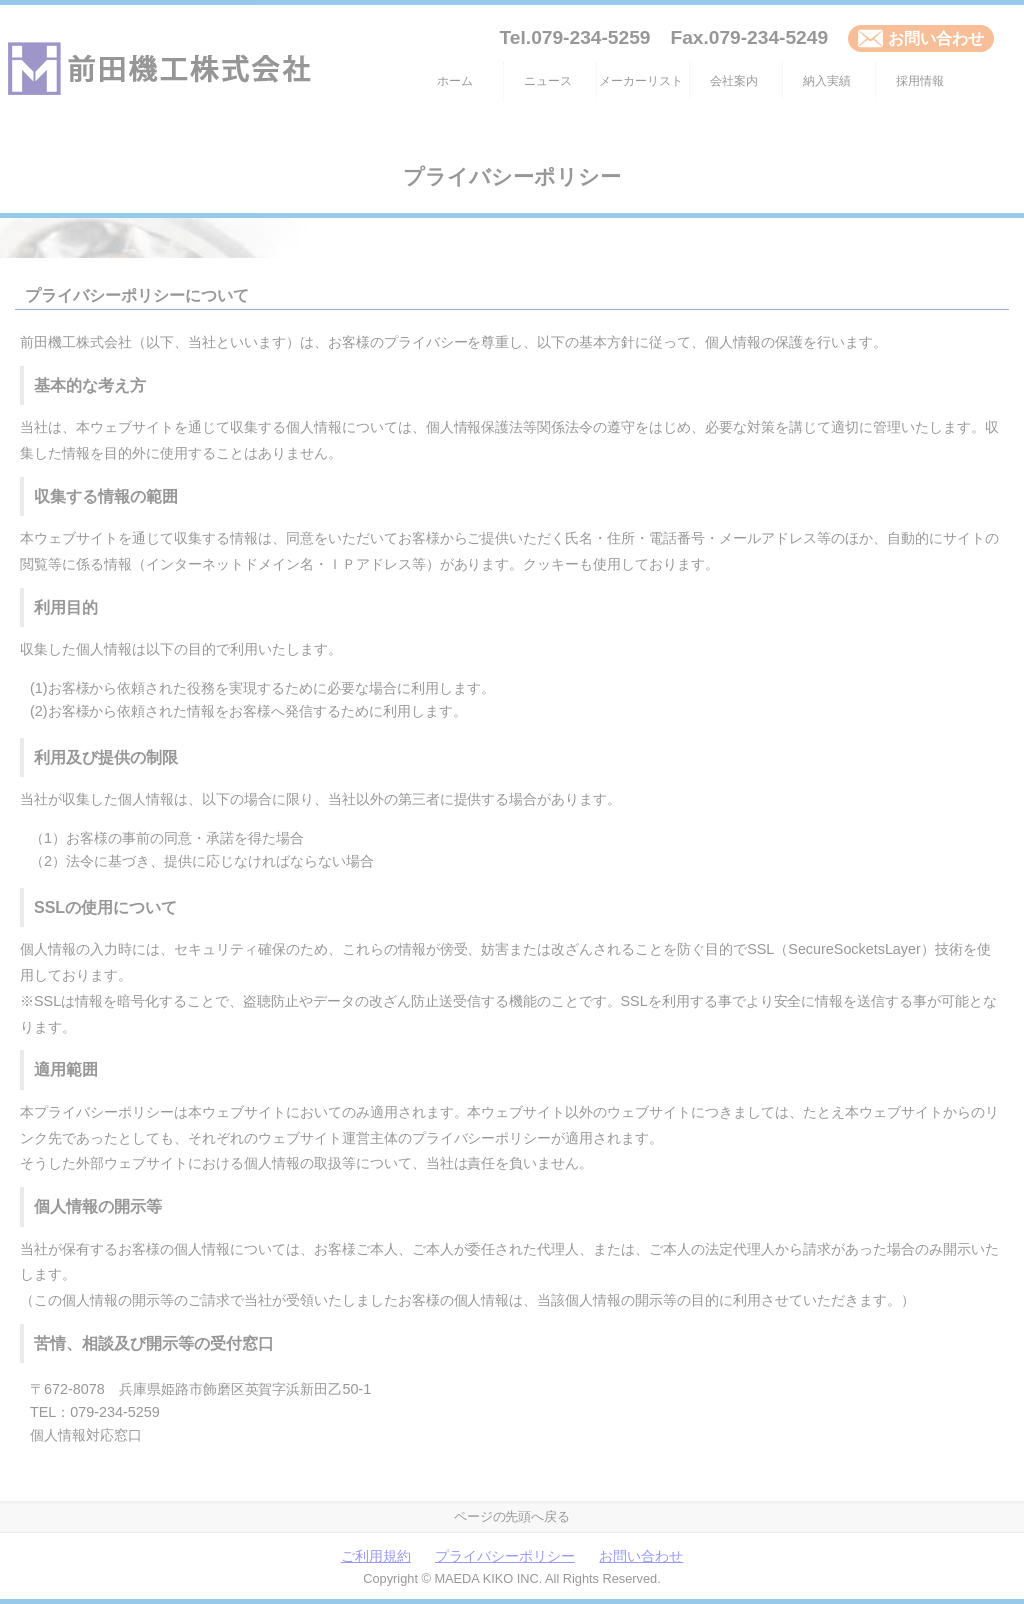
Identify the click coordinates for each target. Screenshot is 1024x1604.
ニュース (548, 81)
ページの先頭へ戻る (512, 1516)
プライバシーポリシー (505, 1556)
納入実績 (827, 81)
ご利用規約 (376, 1556)
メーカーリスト (641, 81)
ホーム (455, 81)
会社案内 (734, 81)
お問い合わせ (921, 38)
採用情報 (920, 81)
